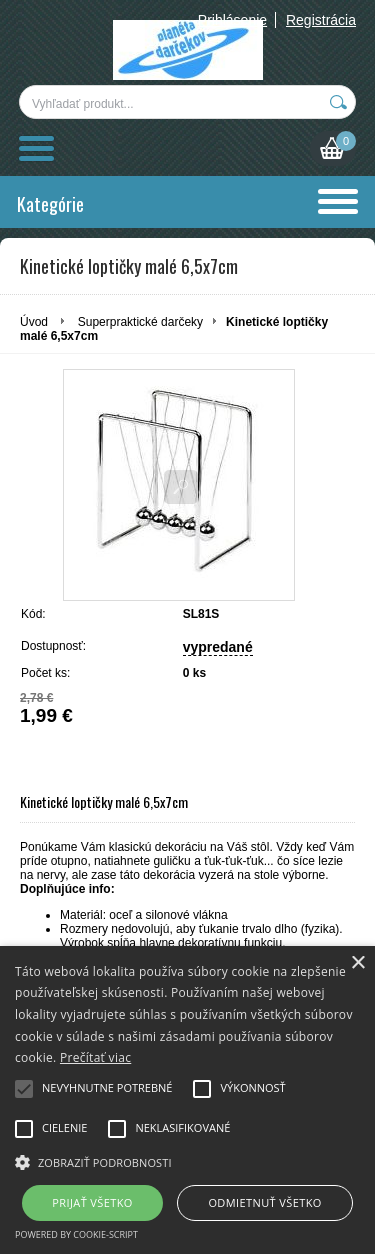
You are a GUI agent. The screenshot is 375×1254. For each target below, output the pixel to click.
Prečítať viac (95, 1057)
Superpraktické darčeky (140, 322)
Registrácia (321, 20)
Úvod (34, 322)
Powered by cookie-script (76, 1234)
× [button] (357, 963)
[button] (187, 1161)
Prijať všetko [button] (92, 1202)
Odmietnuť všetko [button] (264, 1202)
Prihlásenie (232, 20)
